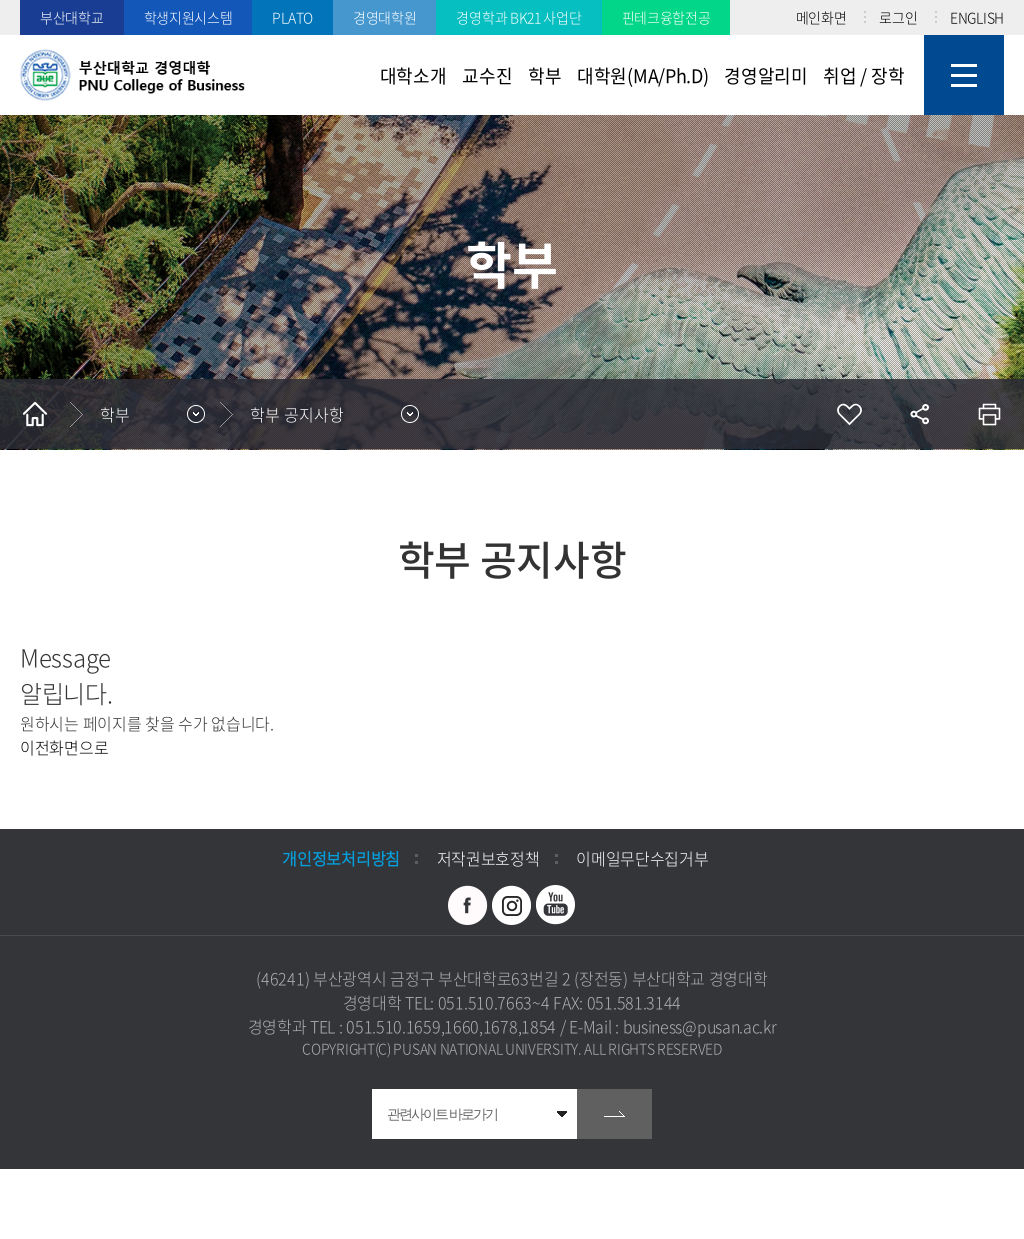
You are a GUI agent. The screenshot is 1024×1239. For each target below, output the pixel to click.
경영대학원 (385, 17)
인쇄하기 (989, 414)
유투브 (556, 905)
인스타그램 (512, 905)
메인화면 (821, 17)
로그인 (898, 17)
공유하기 (919, 414)
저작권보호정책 (488, 858)
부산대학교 (72, 17)
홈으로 (35, 414)
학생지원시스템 (188, 17)
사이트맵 (964, 75)
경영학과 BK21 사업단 (518, 17)
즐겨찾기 (849, 414)
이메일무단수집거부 (642, 858)
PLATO (292, 17)
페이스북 (468, 905)
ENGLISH (977, 17)
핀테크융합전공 (666, 17)
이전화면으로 (64, 747)
